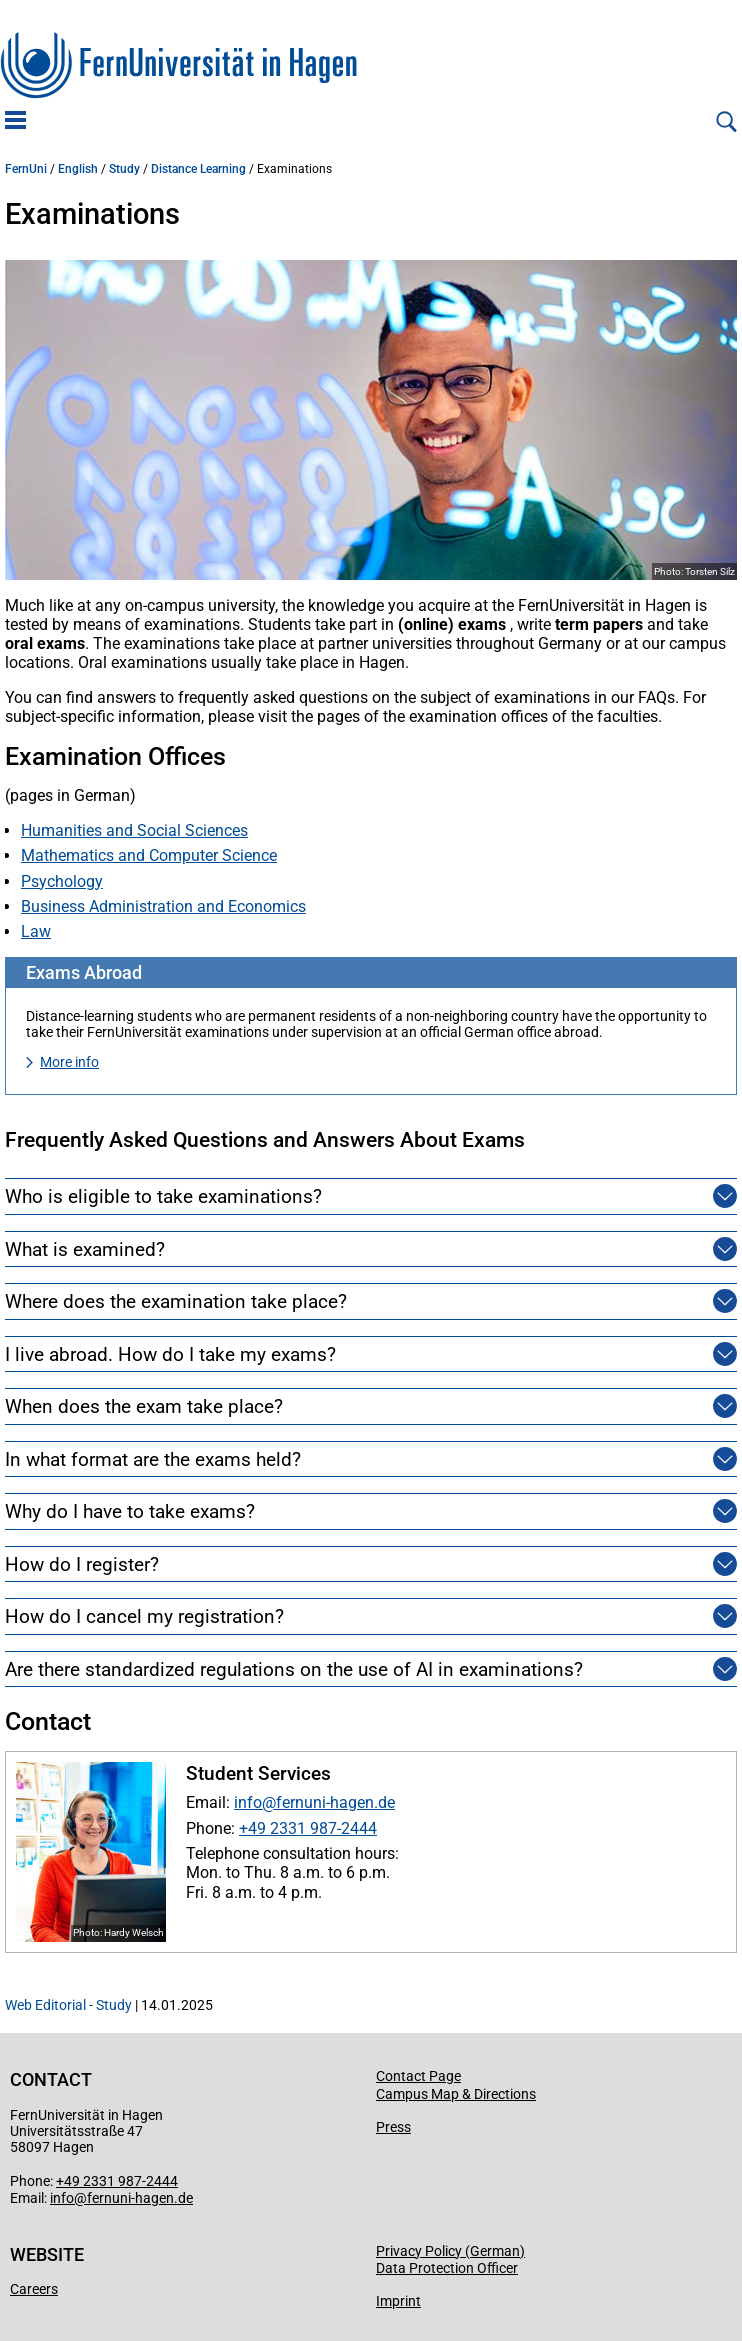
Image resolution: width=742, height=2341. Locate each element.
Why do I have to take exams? (130, 1511)
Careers (34, 2289)
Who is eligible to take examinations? (163, 1196)
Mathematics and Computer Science (149, 855)
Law (36, 931)
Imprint (398, 2301)
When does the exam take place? (144, 1406)
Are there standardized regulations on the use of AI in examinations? (294, 1669)
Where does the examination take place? (176, 1301)
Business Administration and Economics (163, 906)
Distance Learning (198, 169)
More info (69, 1062)
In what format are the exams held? (153, 1459)
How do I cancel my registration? (144, 1616)
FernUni (26, 169)
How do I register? (82, 1564)
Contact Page (418, 2076)
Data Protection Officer (447, 2268)
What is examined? (85, 1249)
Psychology (62, 881)
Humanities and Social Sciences (134, 830)
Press (393, 2127)
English (78, 169)
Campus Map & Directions (456, 2094)
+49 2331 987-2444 (308, 1828)
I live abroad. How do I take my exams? (170, 1354)
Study (124, 169)
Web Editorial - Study (68, 2005)
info (248, 1802)
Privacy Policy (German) (450, 2251)
